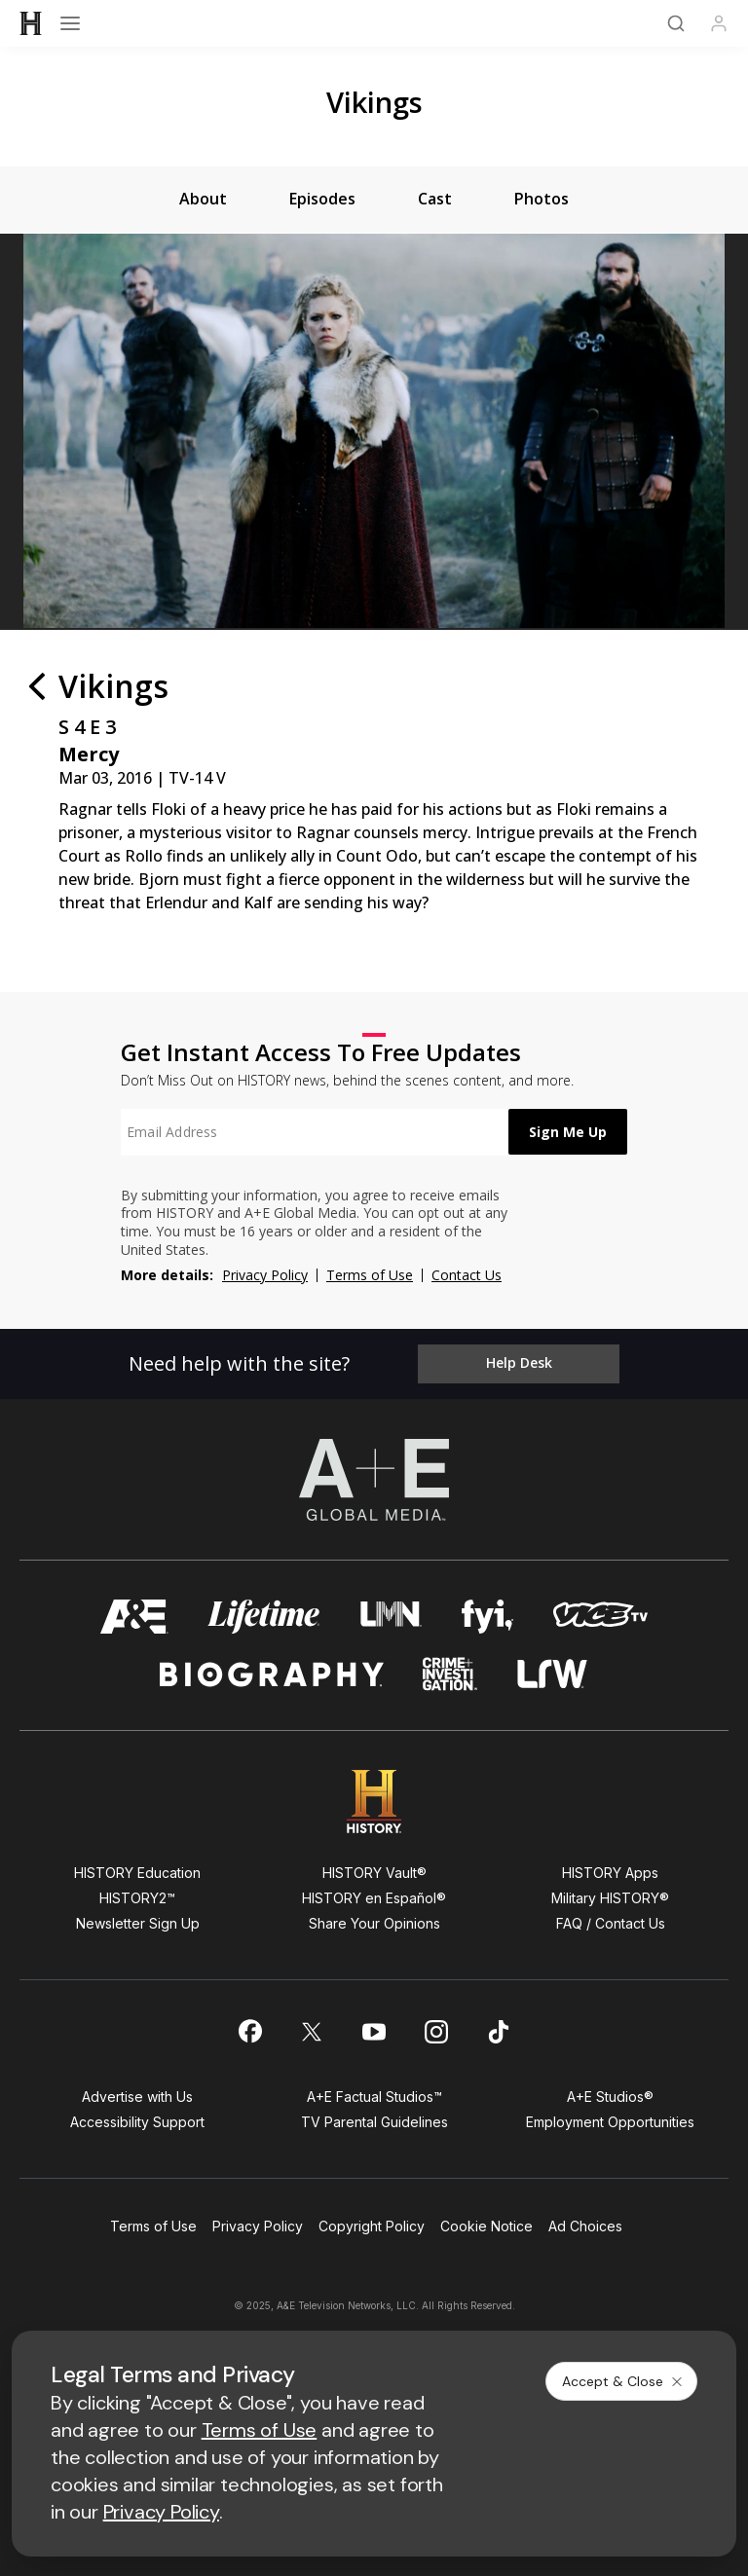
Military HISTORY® (610, 1899)
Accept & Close (623, 2381)
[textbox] (312, 1132)
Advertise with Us (137, 2097)
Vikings (374, 102)
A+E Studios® (610, 2097)
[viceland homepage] (600, 1618)
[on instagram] (436, 2031)
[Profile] (719, 23)
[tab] (203, 199)
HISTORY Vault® (374, 1873)
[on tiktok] (498, 2031)
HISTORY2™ (137, 1899)
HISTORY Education (137, 1873)
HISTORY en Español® (374, 1899)
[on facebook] (249, 2031)
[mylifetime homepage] (263, 1618)
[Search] (676, 23)
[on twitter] (311, 2031)
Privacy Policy (265, 1275)
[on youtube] (374, 2031)
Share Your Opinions (374, 1924)
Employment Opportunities (610, 2123)
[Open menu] (70, 23)
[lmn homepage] (391, 1618)
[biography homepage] (272, 1675)
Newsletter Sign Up (138, 1924)
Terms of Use (369, 1275)
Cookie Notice (486, 2227)
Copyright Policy (371, 2227)
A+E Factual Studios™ (374, 2097)
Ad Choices (585, 2227)
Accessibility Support (137, 2123)
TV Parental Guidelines (374, 2123)
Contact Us (466, 1275)
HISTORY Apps (610, 1873)
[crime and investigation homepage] (450, 1675)
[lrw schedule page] (552, 1675)
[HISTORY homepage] (374, 1802)
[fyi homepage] (488, 1618)
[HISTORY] (31, 23)
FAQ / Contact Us (610, 1924)
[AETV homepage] (134, 1618)
